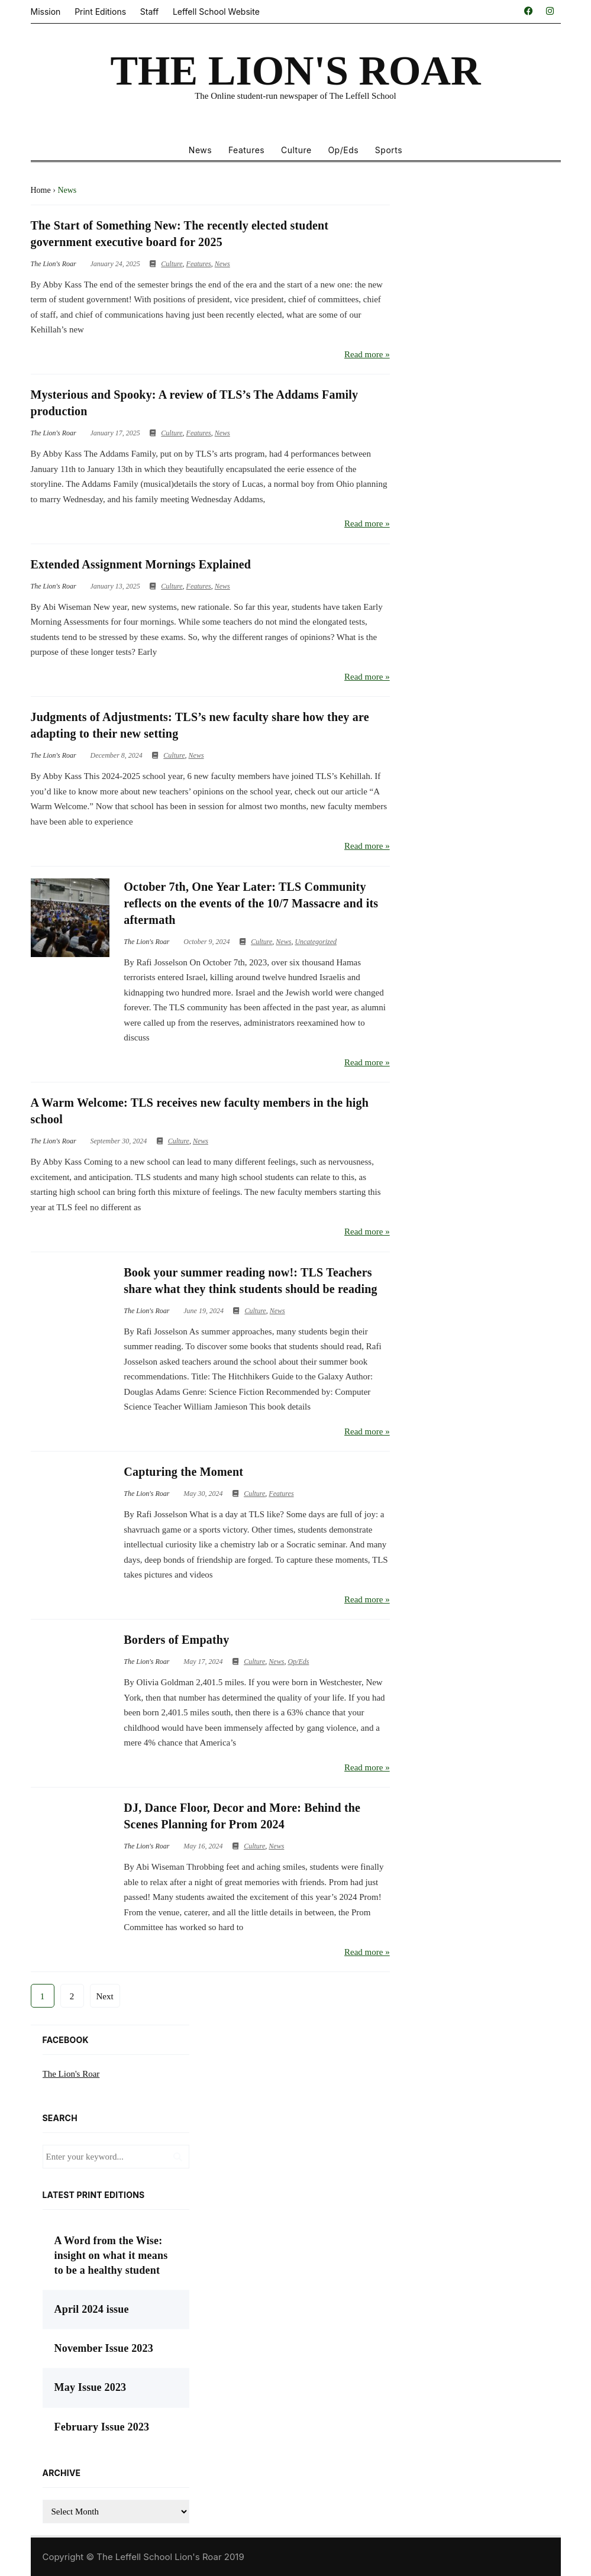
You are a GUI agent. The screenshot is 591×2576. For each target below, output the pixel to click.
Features (246, 150)
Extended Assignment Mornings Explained (141, 564)
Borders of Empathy (176, 1639)
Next (105, 1996)
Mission (46, 12)
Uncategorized (316, 942)
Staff (149, 12)
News (200, 150)
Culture (296, 150)
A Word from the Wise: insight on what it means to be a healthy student (111, 2255)
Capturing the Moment (183, 1471)
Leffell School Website (216, 12)
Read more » (367, 354)
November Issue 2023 (103, 2348)
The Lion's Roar (71, 2074)
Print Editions (100, 12)
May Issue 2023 (90, 2387)
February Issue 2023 (102, 2427)
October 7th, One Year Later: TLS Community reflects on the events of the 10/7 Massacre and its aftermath (251, 903)
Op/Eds (343, 150)
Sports (388, 150)
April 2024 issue (91, 2309)
